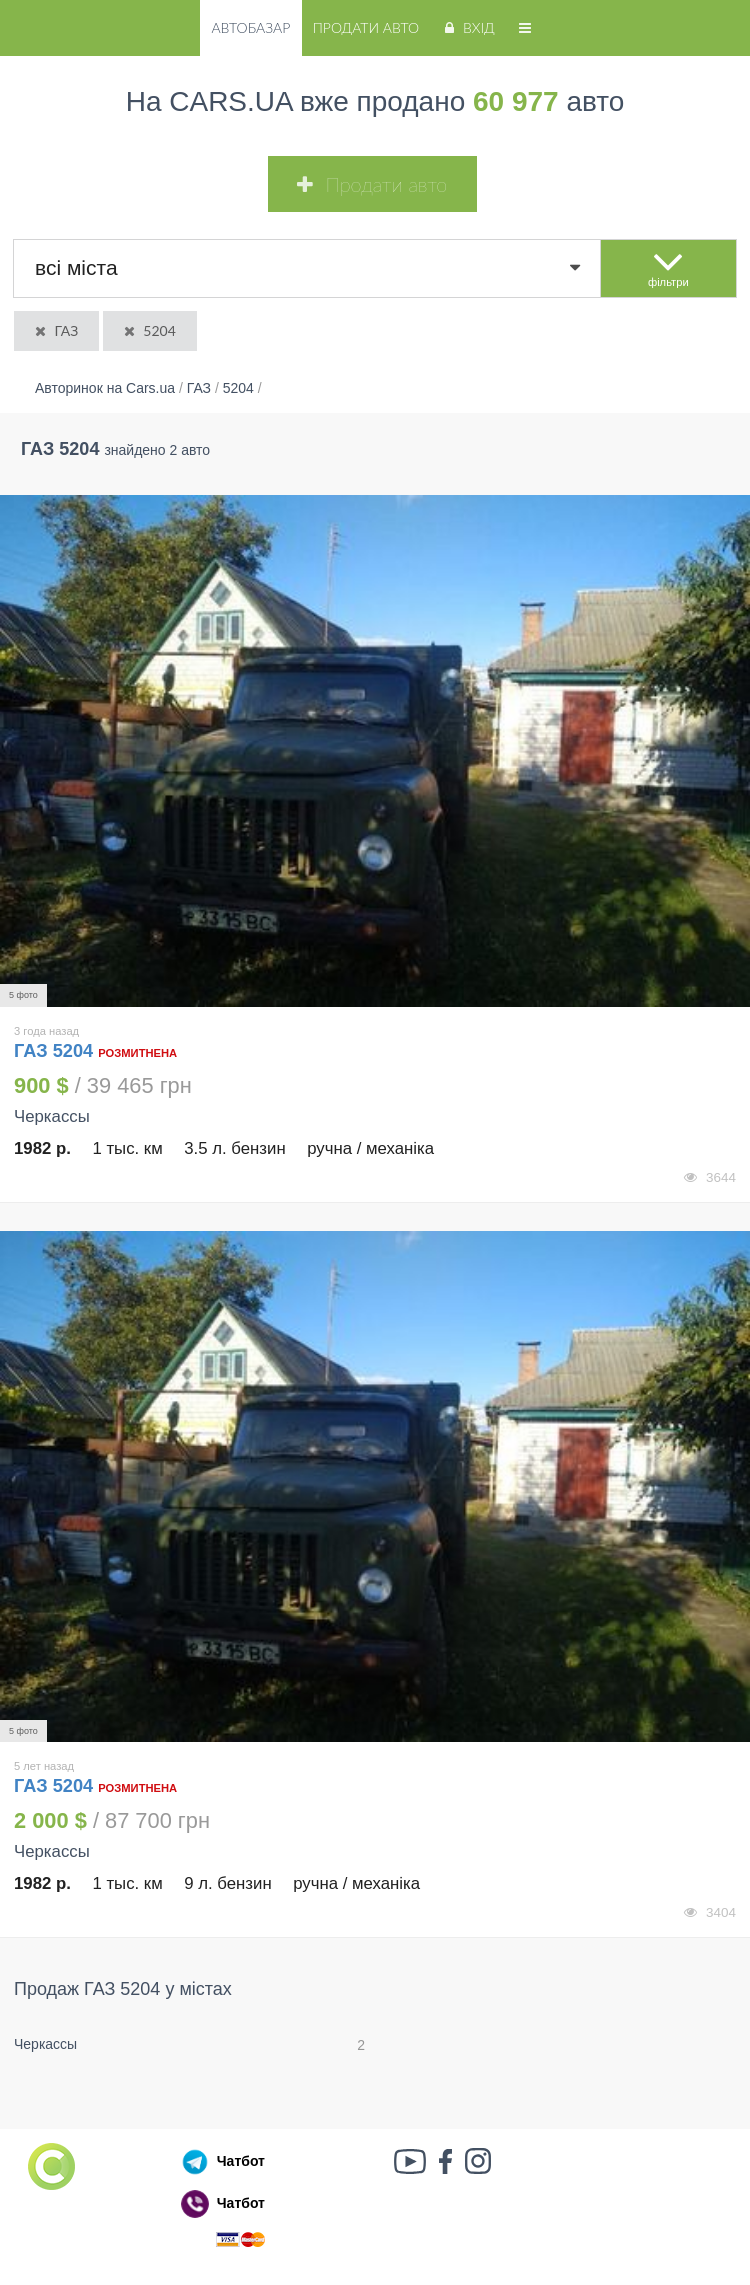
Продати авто (366, 27)
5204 (148, 330)
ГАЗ (55, 330)
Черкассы (45, 2044)
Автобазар (250, 27)
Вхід (467, 27)
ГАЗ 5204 (56, 1051)
